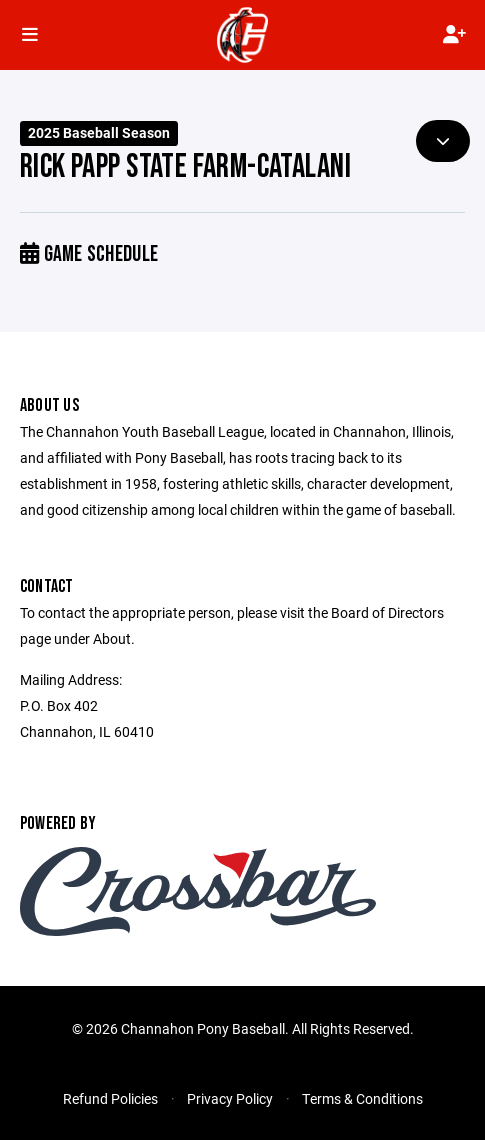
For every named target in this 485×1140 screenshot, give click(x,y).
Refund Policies (110, 1098)
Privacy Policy (230, 1098)
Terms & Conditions (362, 1098)
